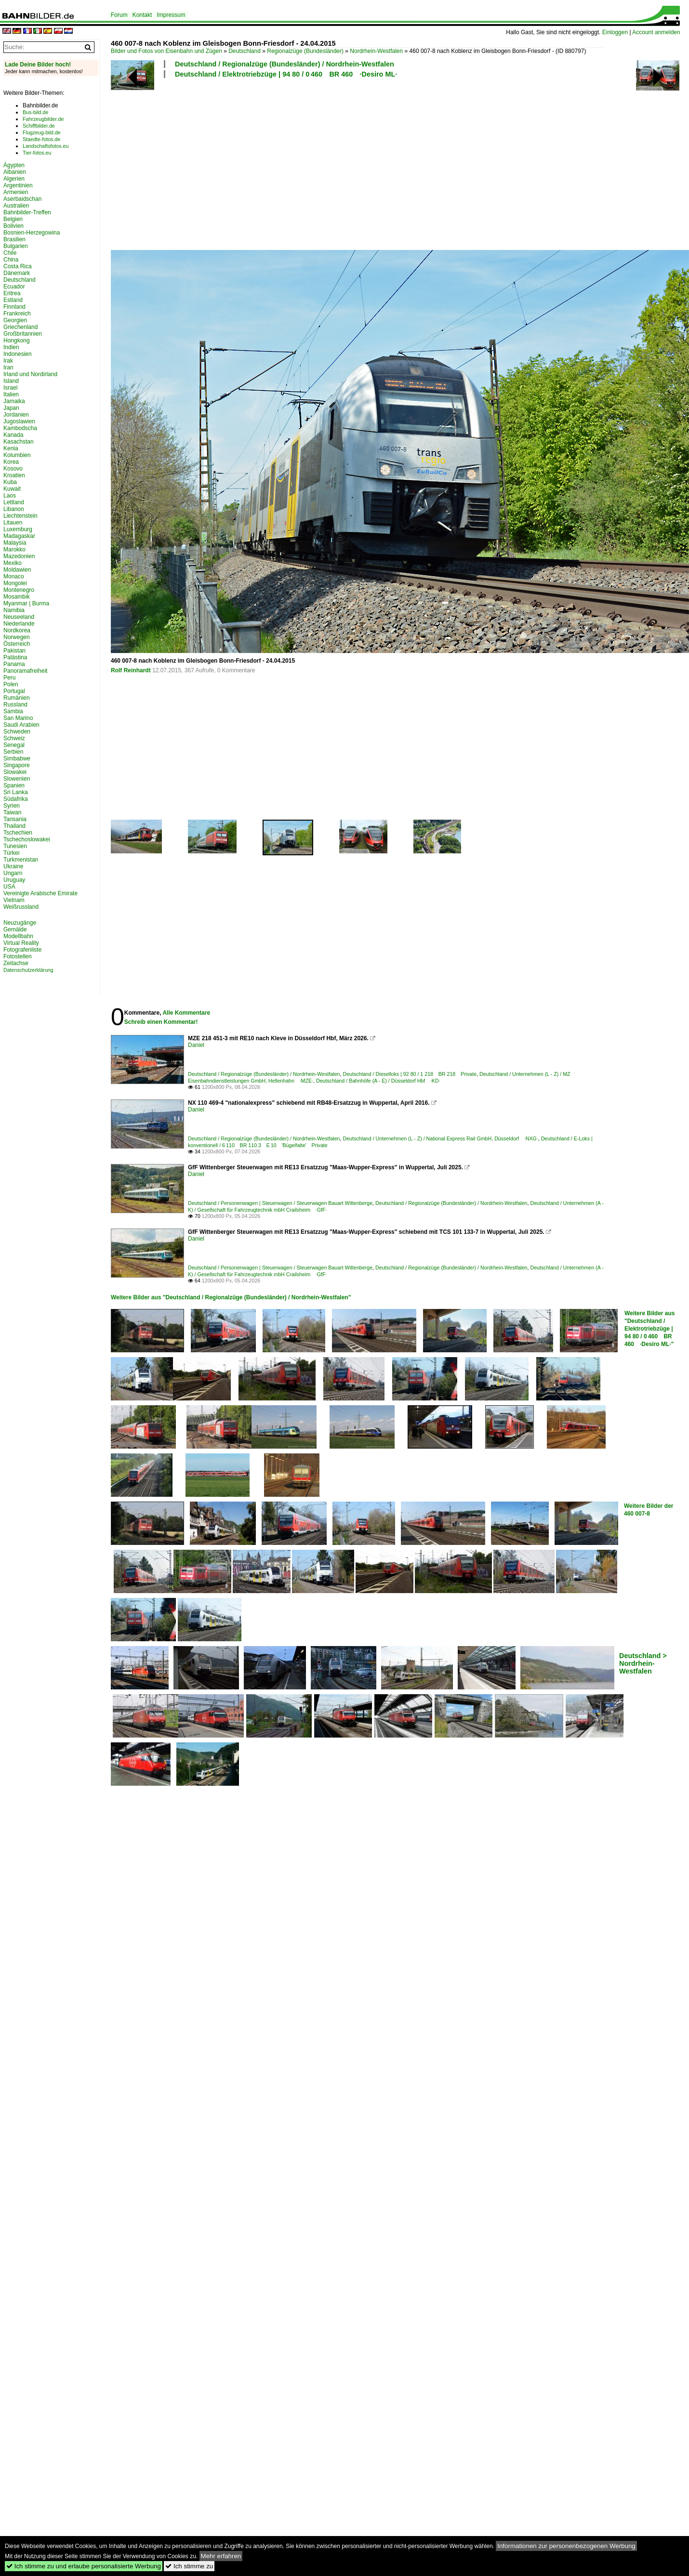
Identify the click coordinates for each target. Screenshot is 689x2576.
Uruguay (14, 879)
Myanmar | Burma (26, 603)
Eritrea (11, 293)
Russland (15, 704)
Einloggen (615, 32)
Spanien (14, 785)
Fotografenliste (22, 949)
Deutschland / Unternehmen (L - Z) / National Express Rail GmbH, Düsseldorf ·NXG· (440, 1138)
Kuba (10, 482)
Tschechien (17, 832)
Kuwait (12, 488)
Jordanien (16, 414)
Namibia (14, 610)
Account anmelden (656, 32)
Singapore (16, 765)
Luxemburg (17, 529)
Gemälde (15, 929)
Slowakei (14, 772)
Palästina (15, 657)
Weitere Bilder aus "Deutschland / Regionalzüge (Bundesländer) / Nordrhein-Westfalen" (231, 1297)
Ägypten (14, 165)
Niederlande (19, 623)
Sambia (13, 711)
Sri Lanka (15, 792)
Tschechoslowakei (26, 839)
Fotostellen (17, 956)
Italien (11, 394)
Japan (11, 408)
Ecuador (14, 286)
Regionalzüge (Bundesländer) (305, 51)
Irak (8, 360)
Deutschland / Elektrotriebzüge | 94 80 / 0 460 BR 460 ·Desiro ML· (286, 74)
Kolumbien (17, 455)
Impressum (171, 15)
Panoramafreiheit (25, 670)
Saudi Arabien (21, 724)
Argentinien (18, 185)
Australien (16, 205)
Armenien (15, 192)
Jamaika (14, 401)
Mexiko (12, 563)
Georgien (15, 320)
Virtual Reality (21, 943)
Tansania (14, 819)
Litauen (12, 522)
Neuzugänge (19, 922)
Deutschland (244, 51)
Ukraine (13, 866)
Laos (9, 495)
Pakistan (14, 650)
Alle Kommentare (186, 1012)
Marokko (14, 549)
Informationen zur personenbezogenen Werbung (566, 2546)
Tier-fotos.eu (37, 153)
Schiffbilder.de (39, 126)
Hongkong (16, 340)
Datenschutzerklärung (28, 970)
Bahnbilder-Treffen (27, 212)
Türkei (11, 853)
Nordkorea (16, 630)
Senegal (14, 745)
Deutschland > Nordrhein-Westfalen (643, 1663)
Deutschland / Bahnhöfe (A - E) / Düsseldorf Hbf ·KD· (378, 1081)
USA (9, 886)
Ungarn (12, 873)
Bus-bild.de (35, 112)
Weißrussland (21, 906)
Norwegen (16, 637)
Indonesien (17, 354)
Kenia (10, 448)
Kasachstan (18, 441)
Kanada (13, 435)
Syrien (11, 805)
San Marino (18, 718)
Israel (10, 387)
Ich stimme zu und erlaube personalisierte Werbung (83, 2566)
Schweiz (14, 738)
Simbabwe (16, 758)
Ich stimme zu (189, 2566)
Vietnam (14, 900)
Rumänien (16, 697)
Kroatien (14, 475)
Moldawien (17, 569)
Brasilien (14, 239)
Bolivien (13, 225)
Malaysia (14, 542)
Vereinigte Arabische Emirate (40, 893)
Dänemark (16, 273)
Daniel (196, 1045)
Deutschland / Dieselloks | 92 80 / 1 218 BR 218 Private (410, 1074)
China (10, 259)
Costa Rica (17, 266)
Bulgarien (15, 246)
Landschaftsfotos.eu (45, 146)
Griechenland (20, 327)
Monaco (13, 576)
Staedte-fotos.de (41, 139)
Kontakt (142, 15)
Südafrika (15, 799)
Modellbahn (18, 936)
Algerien (14, 178)
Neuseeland (18, 617)
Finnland (14, 306)
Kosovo (13, 468)
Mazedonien (19, 556)
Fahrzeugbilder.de (43, 119)
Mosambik (16, 596)
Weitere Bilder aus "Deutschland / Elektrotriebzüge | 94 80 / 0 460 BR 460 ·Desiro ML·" (649, 1328)
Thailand (14, 826)
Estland (13, 300)
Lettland (13, 502)
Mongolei (15, 583)
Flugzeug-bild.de (42, 132)
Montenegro (18, 590)
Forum (119, 15)
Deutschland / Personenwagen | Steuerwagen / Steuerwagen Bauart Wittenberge (280, 1203)
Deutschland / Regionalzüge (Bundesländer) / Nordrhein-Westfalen (284, 64)
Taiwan (12, 812)
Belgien (13, 219)
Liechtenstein (20, 515)
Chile (9, 252)
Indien (11, 347)
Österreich (16, 644)
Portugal (14, 691)
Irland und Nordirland (30, 374)
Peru (9, 677)
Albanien (14, 172)
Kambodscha (20, 428)
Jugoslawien (19, 421)
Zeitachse (15, 963)
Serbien (13, 751)
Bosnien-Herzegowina (31, 232)
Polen (10, 684)
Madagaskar (19, 536)
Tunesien (15, 846)
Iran (8, 367)
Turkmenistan (20, 859)
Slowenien (16, 778)
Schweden (16, 731)
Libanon (13, 509)
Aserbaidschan (22, 199)
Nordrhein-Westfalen (376, 51)
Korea (11, 461)
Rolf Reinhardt (131, 670)
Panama (14, 664)
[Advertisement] (240, 162)
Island (11, 381)
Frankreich (17, 313)
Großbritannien (22, 333)
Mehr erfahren (221, 2556)
